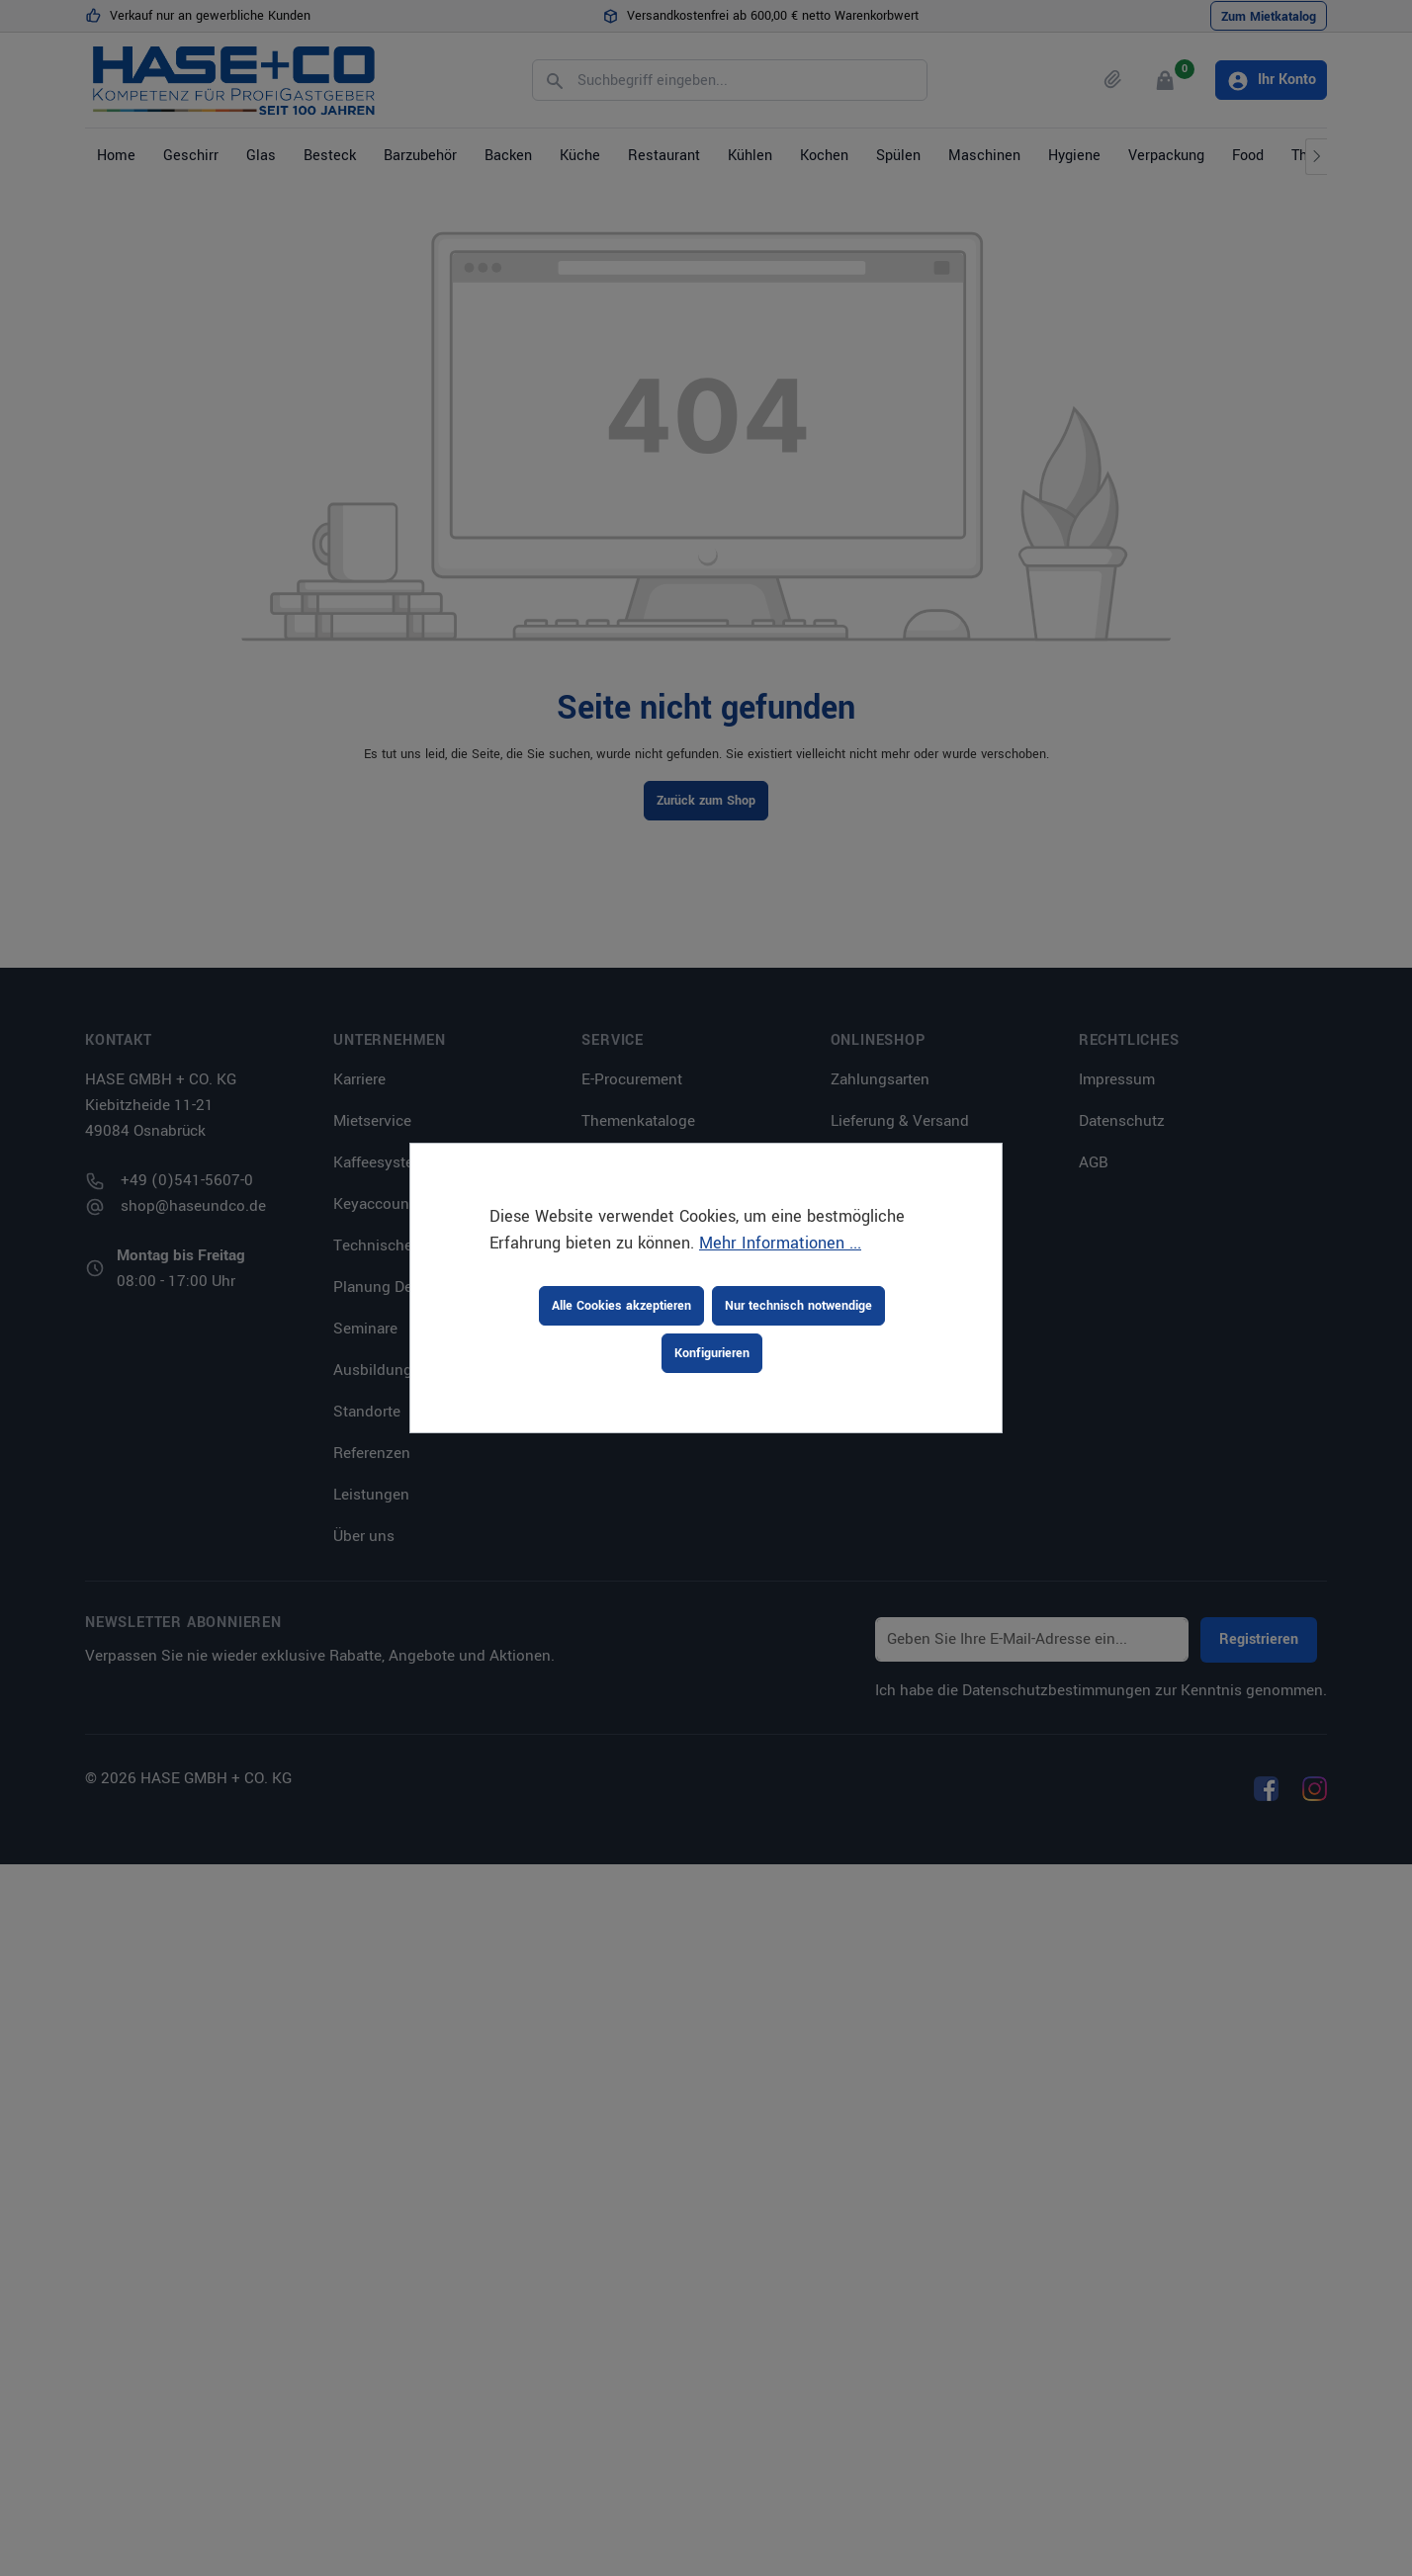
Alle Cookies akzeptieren (621, 1306)
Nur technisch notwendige (798, 1306)
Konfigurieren (712, 1353)
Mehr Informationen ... (780, 1243)
